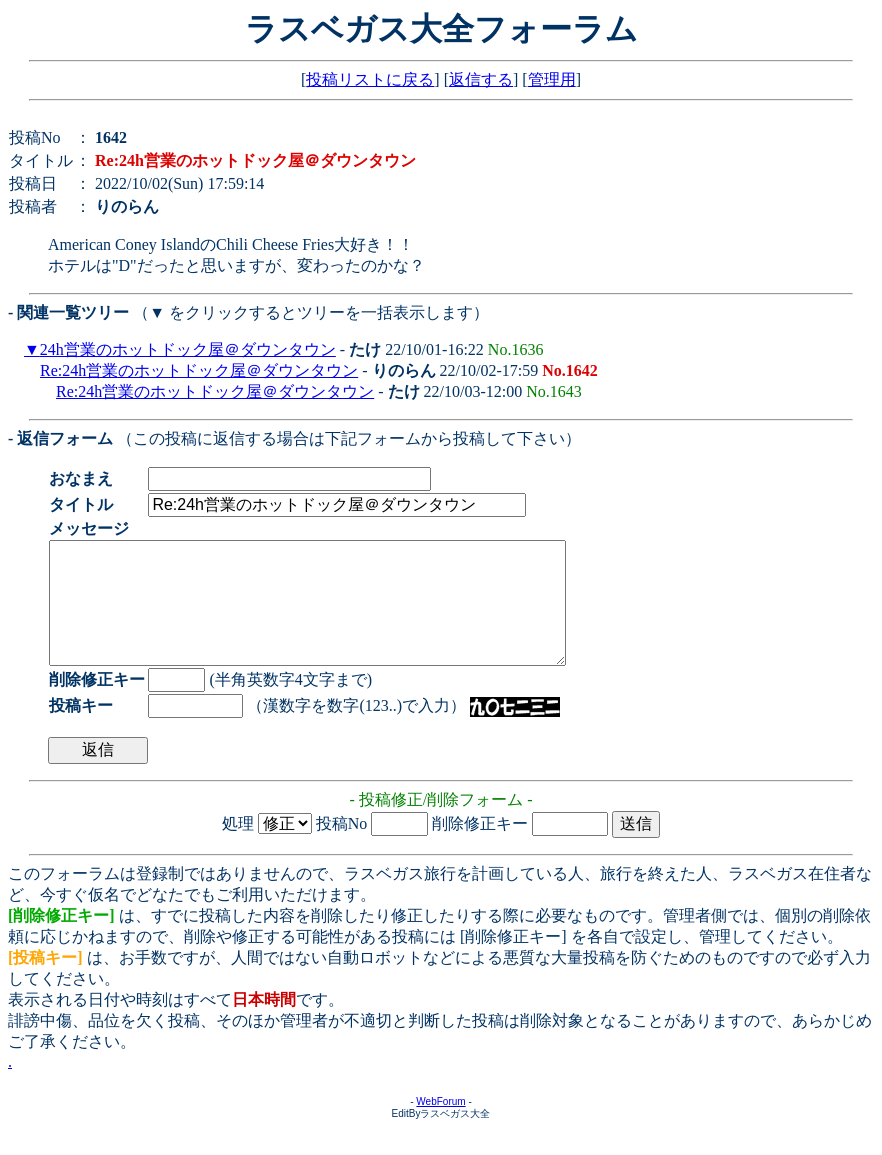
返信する (481, 79)
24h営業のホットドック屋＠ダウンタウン (188, 349)
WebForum (440, 1125)
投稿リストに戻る (370, 79)
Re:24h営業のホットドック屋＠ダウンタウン (199, 370)
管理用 (552, 79)
